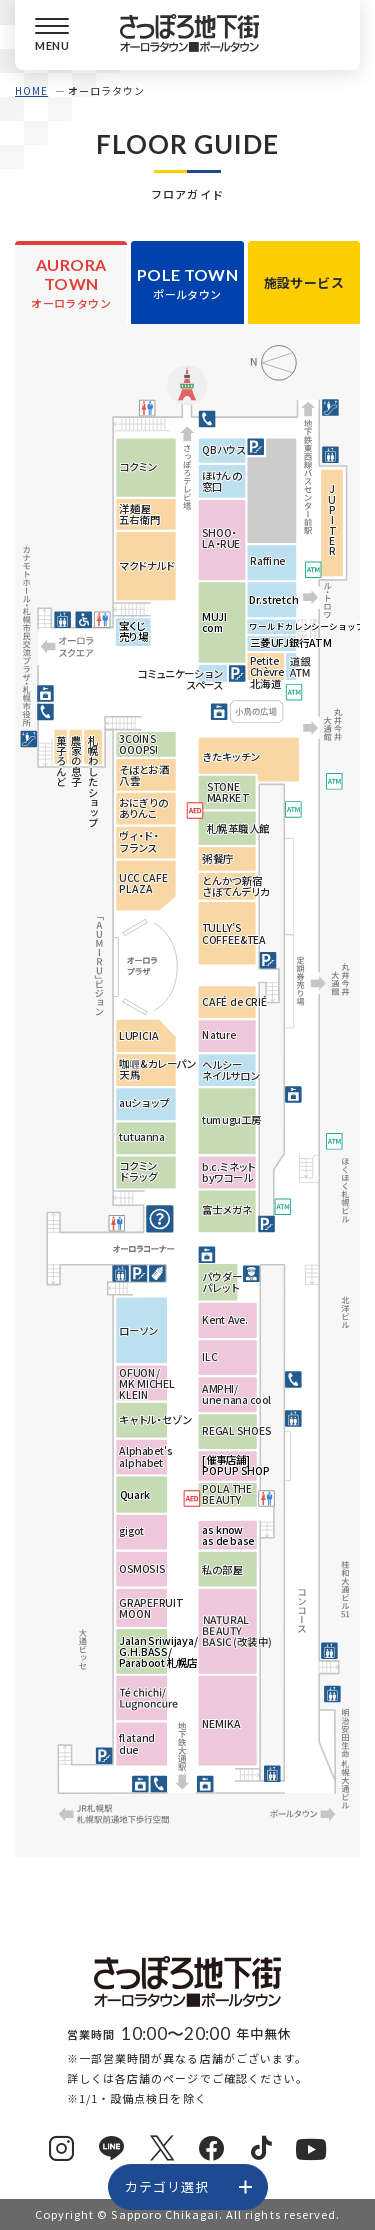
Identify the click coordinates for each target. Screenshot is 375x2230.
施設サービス (304, 282)
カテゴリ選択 (167, 2186)
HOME (31, 90)
